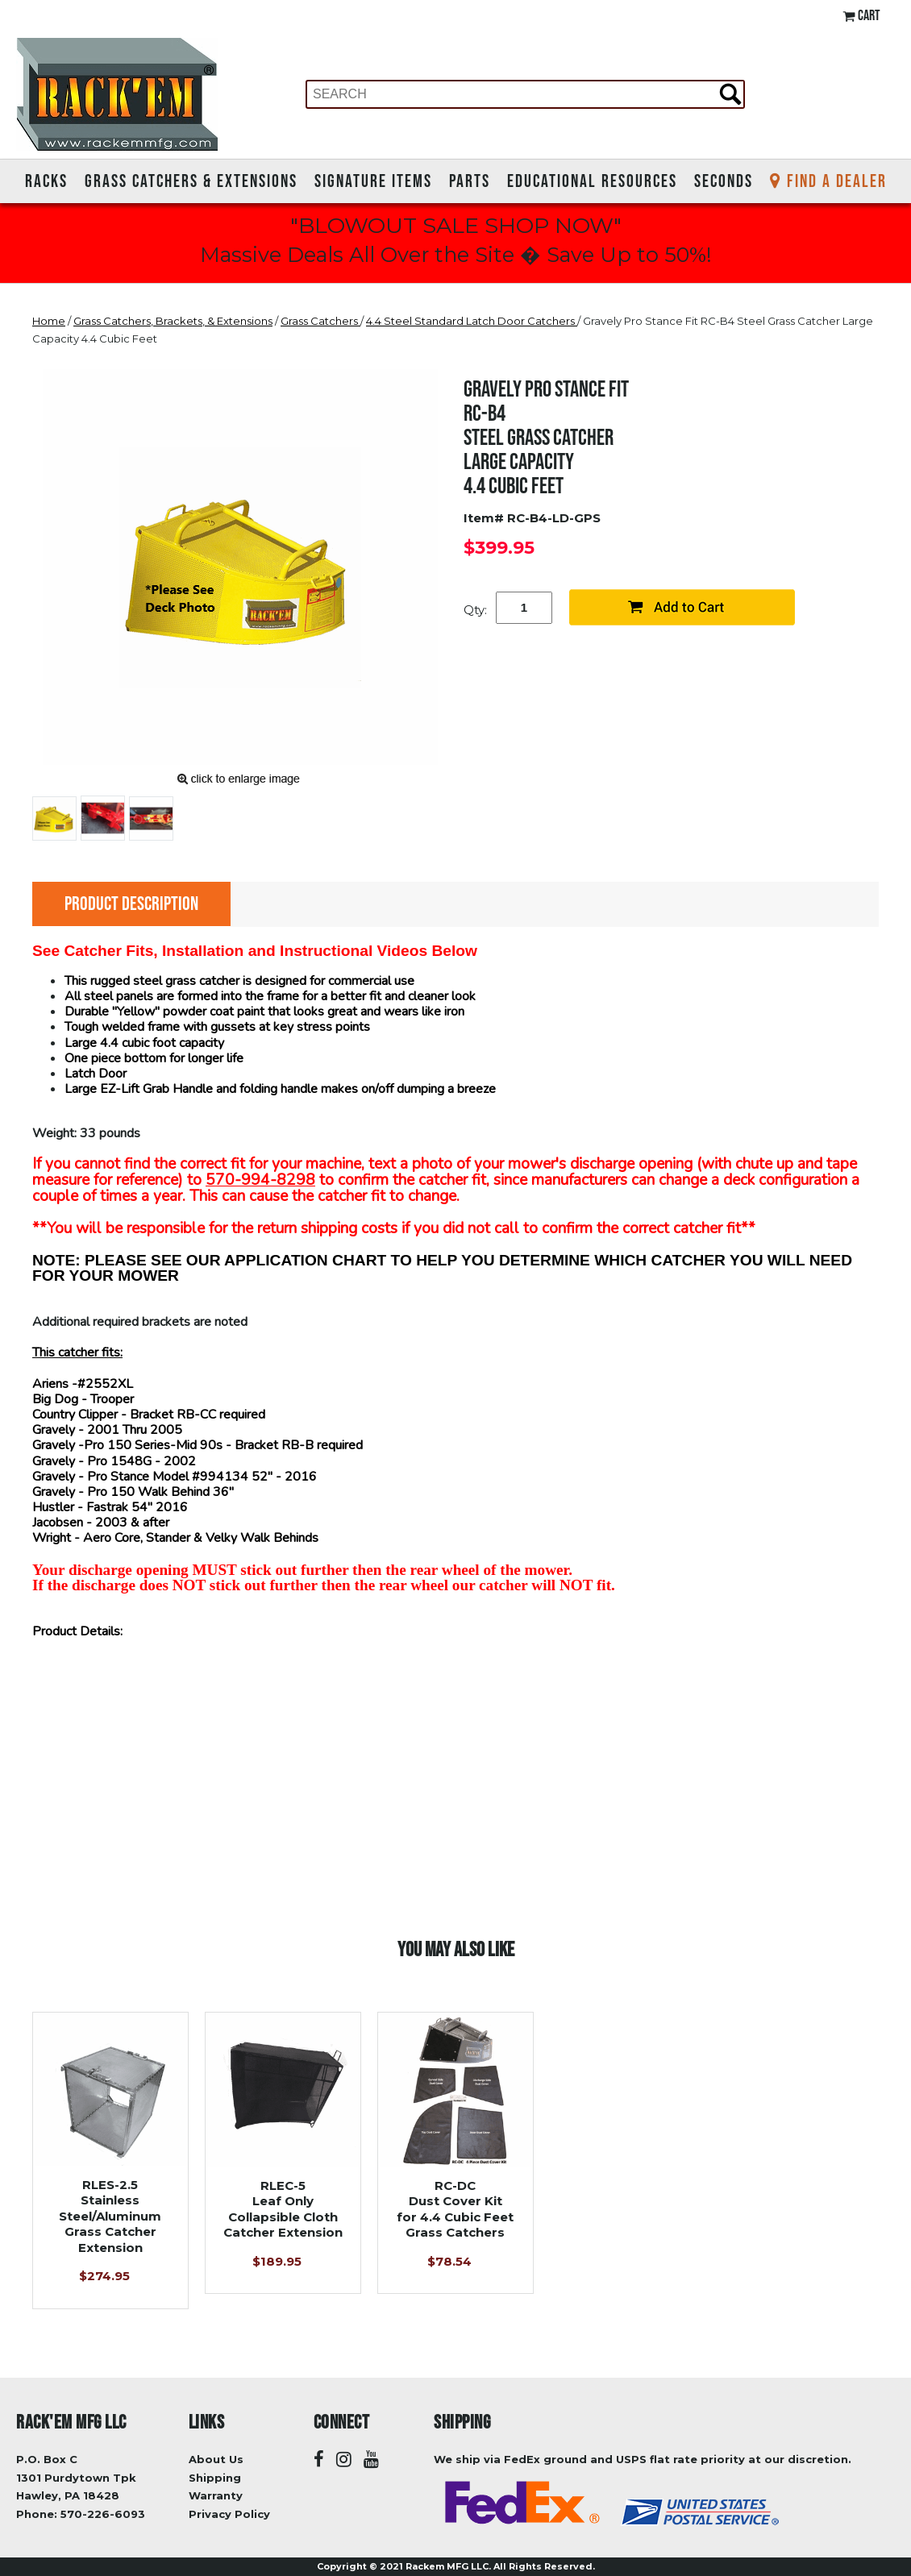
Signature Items (373, 180)
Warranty (216, 2495)
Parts (469, 180)
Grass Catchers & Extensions (191, 180)
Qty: (475, 609)
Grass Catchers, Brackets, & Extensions (172, 320)
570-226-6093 (102, 2513)
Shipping (215, 2477)
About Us (216, 2459)
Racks (46, 180)
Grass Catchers (320, 320)
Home (48, 320)
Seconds (723, 180)
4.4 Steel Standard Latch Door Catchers (471, 320)
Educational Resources (592, 180)
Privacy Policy (229, 2513)
